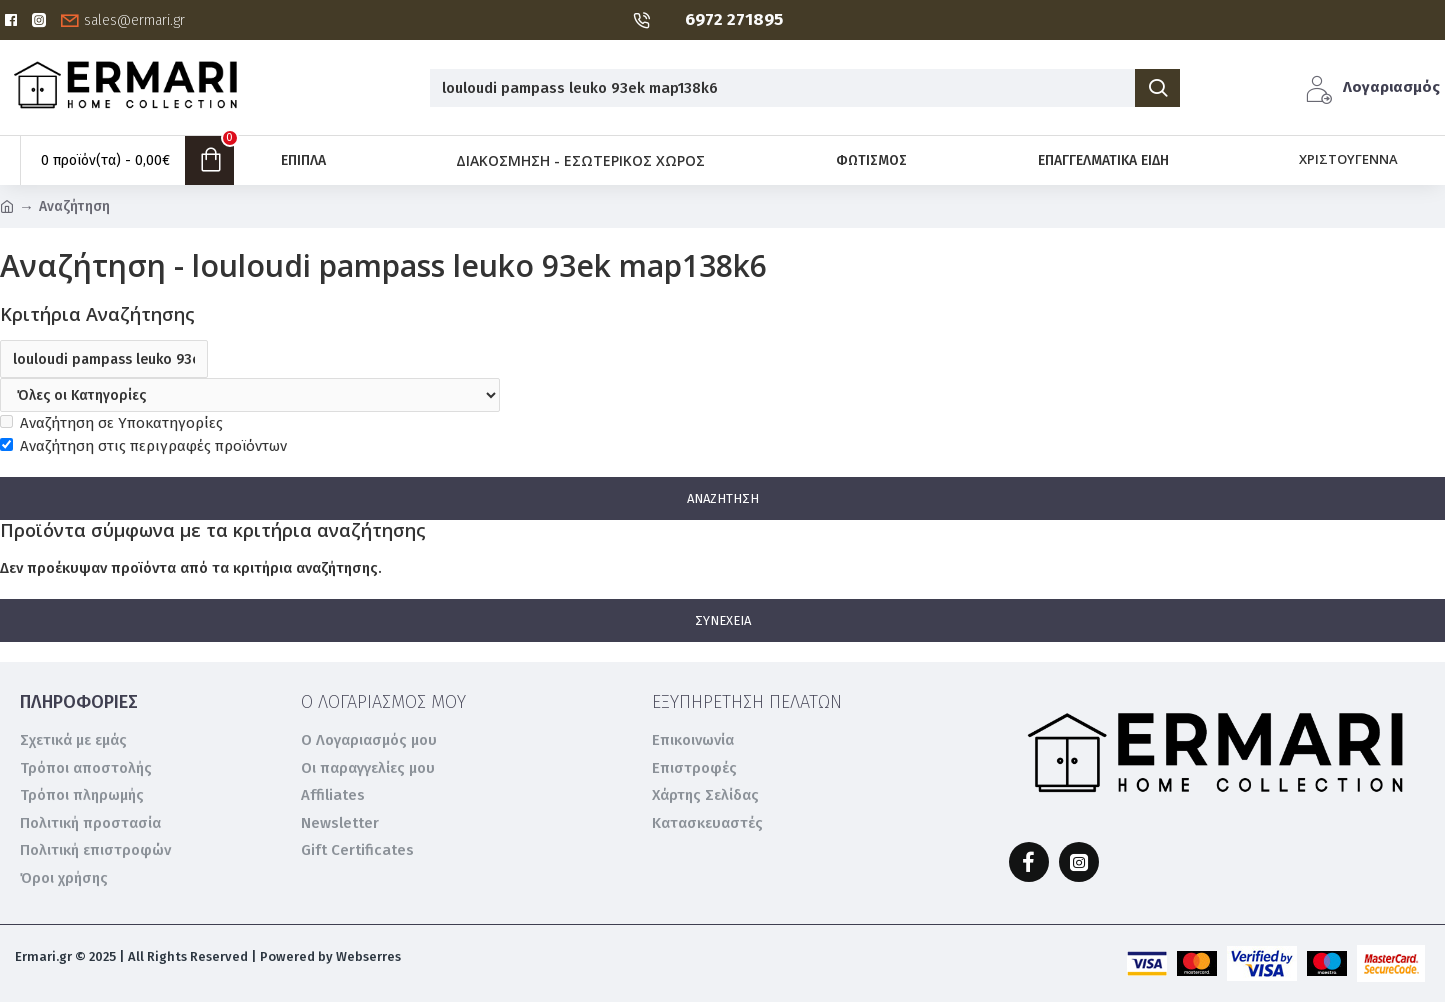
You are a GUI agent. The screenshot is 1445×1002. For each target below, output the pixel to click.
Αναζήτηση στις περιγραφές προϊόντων (143, 446)
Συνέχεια (723, 620)
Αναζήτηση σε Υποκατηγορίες (111, 423)
